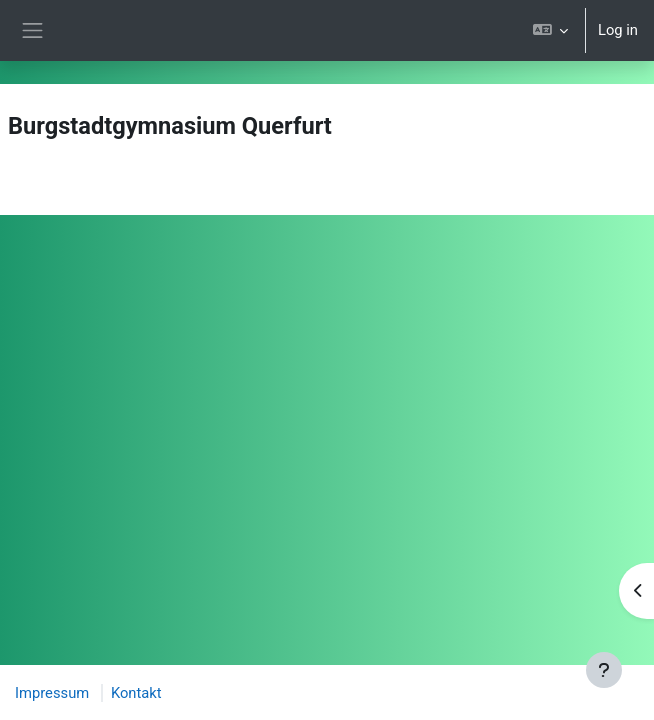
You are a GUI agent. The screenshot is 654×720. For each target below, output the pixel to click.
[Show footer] (604, 670)
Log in (618, 30)
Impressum (52, 693)
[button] (550, 30)
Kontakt (136, 693)
